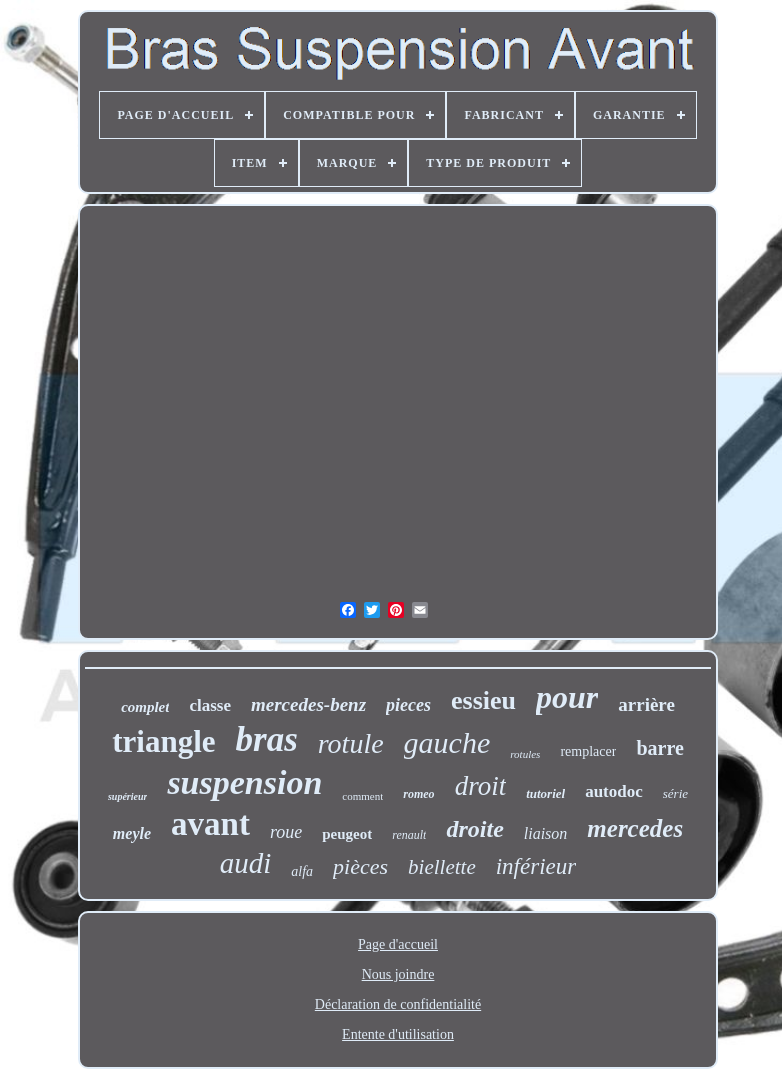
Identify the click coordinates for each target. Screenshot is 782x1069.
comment (362, 796)
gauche (447, 742)
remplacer (588, 751)
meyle (132, 833)
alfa (302, 871)
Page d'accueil (398, 944)
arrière (646, 704)
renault (409, 835)
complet (145, 707)
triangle (163, 741)
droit (481, 786)
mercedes (635, 828)
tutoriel (545, 793)
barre (659, 748)
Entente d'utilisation (398, 1034)
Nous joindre (398, 974)
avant (210, 824)
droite (474, 829)
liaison (546, 833)
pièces (360, 866)
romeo (418, 794)
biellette (442, 867)
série (675, 793)
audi (246, 863)
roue (286, 832)
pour (567, 697)
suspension (244, 782)
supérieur (127, 796)
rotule (351, 743)
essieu (483, 700)
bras (267, 739)
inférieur (536, 866)
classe (210, 705)
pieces (408, 705)
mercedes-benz (308, 704)
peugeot (347, 834)
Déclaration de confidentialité (398, 1004)
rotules (525, 754)
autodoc (614, 791)
